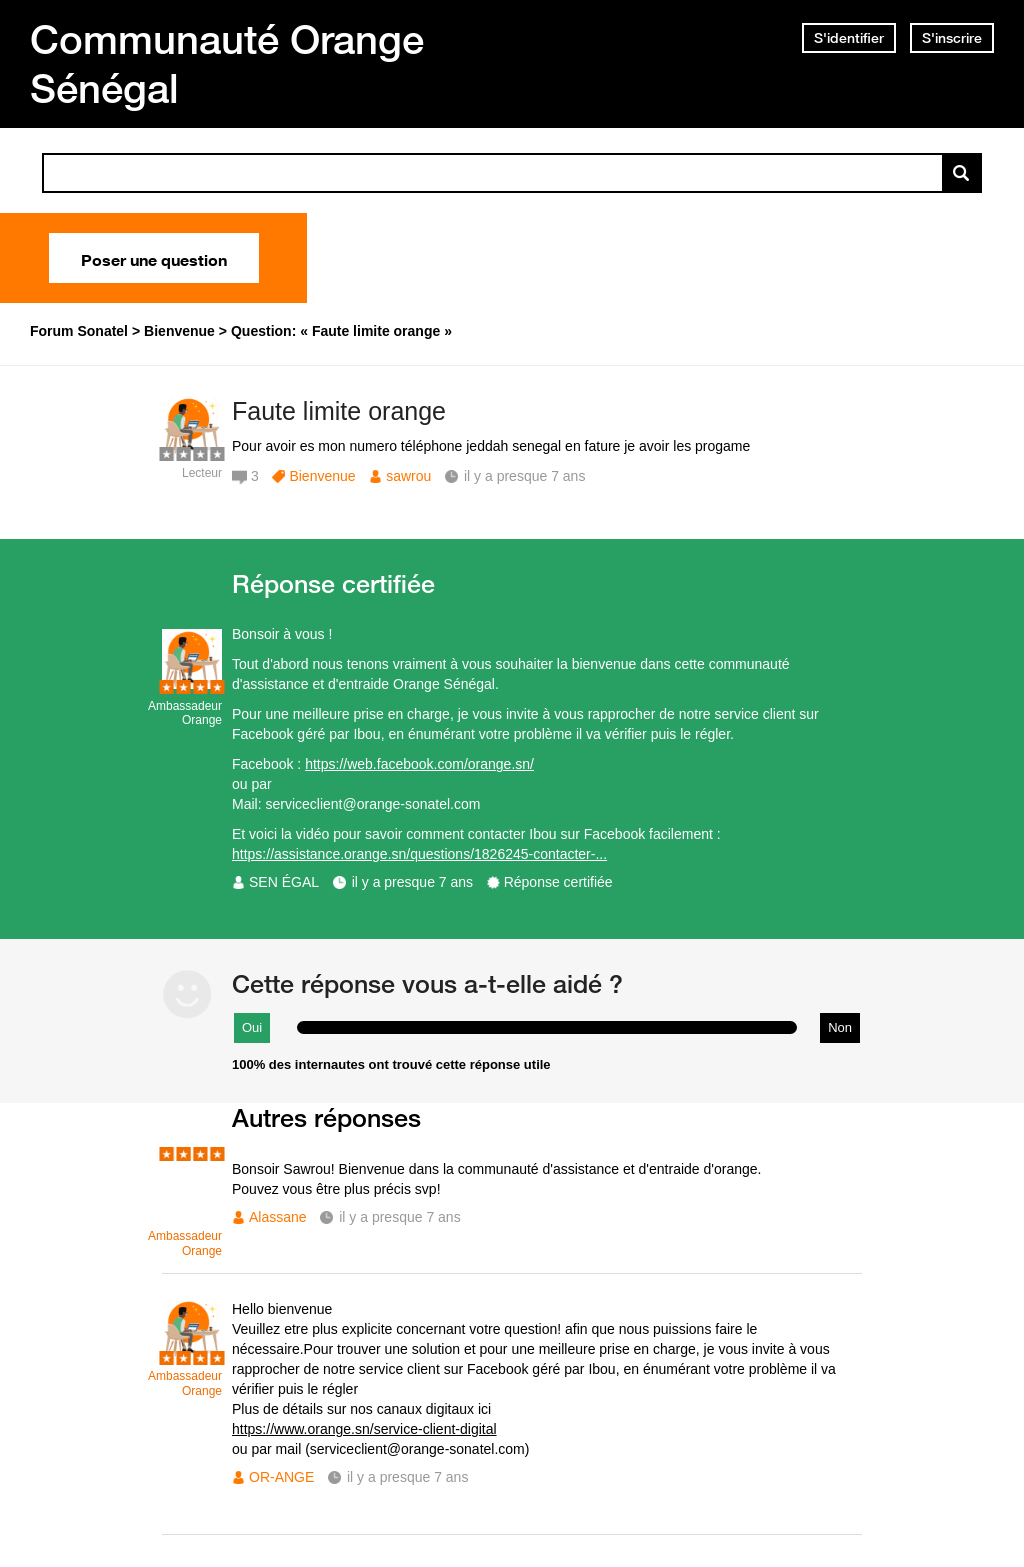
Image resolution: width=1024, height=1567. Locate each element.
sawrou (408, 476)
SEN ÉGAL (284, 882)
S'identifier (849, 38)
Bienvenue (322, 476)
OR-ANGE (281, 1477)
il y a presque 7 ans (412, 882)
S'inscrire (952, 38)
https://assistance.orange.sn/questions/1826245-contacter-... (419, 854)
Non (840, 1027)
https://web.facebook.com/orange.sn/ (419, 764)
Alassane (278, 1217)
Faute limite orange (339, 411)
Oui (252, 1027)
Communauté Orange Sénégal (227, 63)
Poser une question (154, 258)
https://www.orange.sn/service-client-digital (364, 1429)
